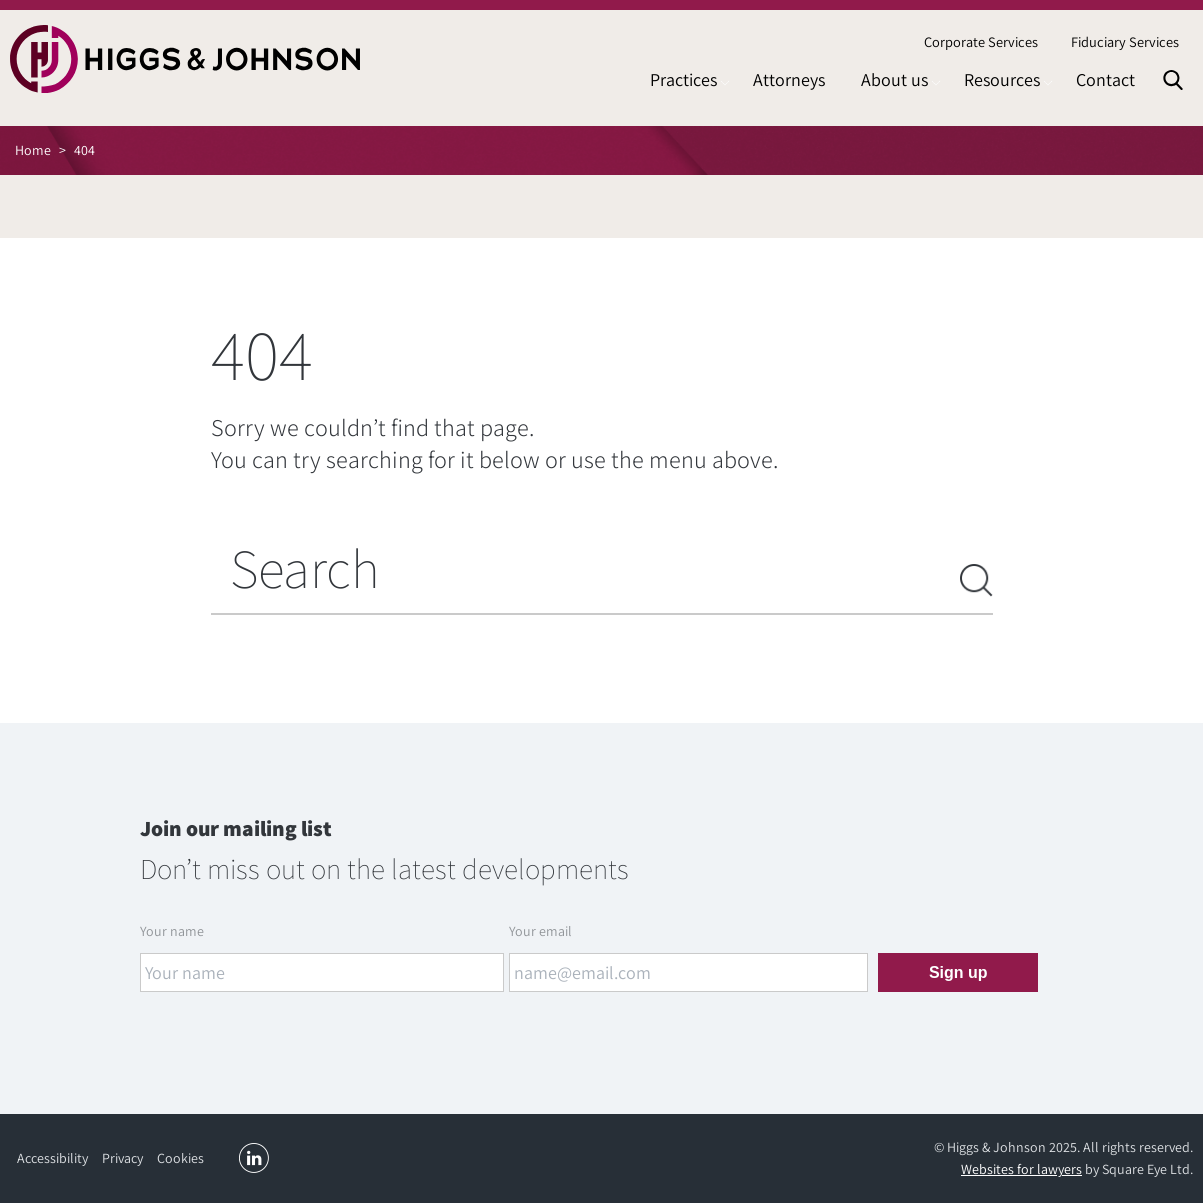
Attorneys (789, 79)
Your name (172, 931)
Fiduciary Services (1125, 41)
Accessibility (52, 1158)
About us (894, 79)
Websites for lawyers (1021, 1169)
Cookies (180, 1158)
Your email (540, 931)
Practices (683, 79)
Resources (1002, 79)
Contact (1105, 79)
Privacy (122, 1158)
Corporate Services (981, 41)
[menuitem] (980, 42)
